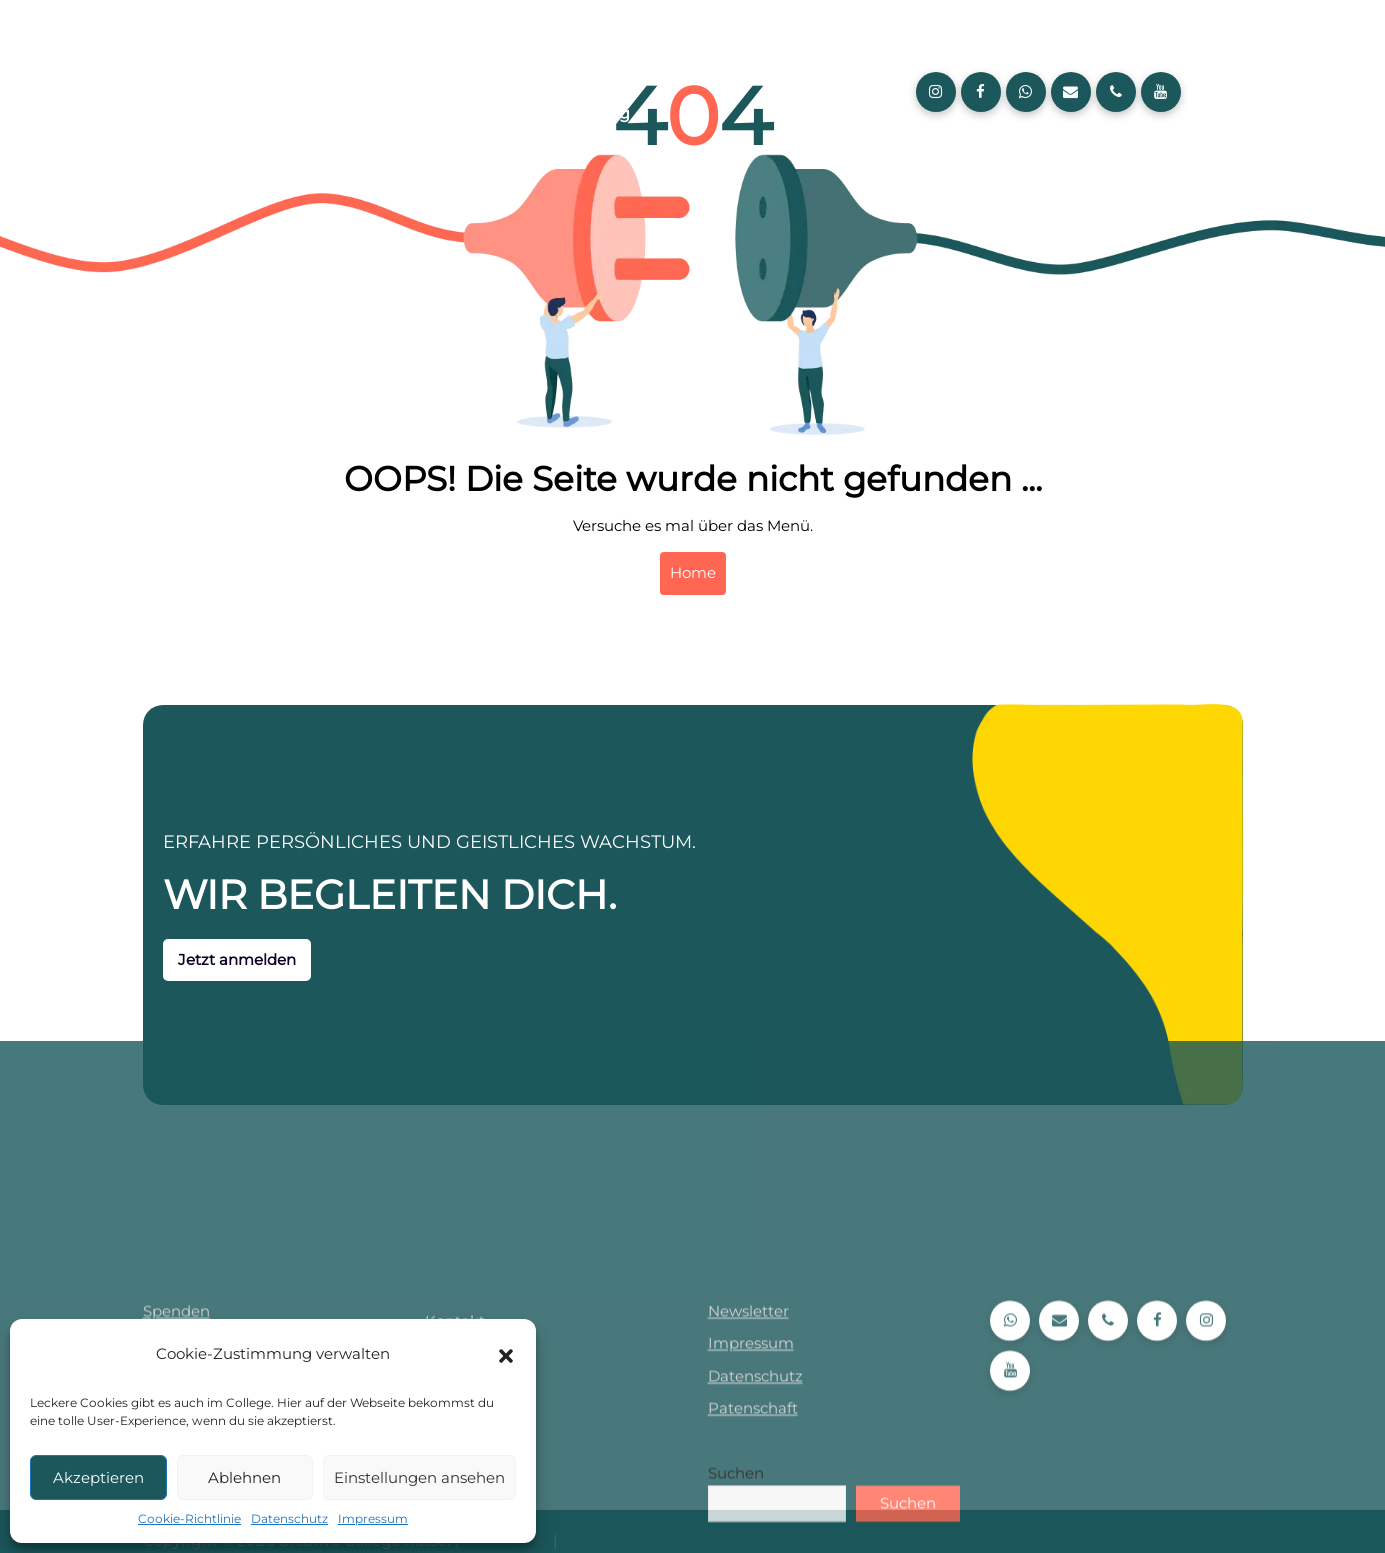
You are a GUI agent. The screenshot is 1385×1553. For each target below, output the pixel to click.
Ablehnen (244, 1477)
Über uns (472, 113)
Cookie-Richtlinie (189, 1518)
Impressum (373, 1518)
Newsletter (748, 1499)
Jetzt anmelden (196, 959)
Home (693, 572)
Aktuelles (628, 69)
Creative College (501, 69)
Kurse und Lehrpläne (774, 69)
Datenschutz (289, 1518)
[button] (506, 1354)
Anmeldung (581, 113)
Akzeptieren (98, 1477)
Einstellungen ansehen (419, 1477)
